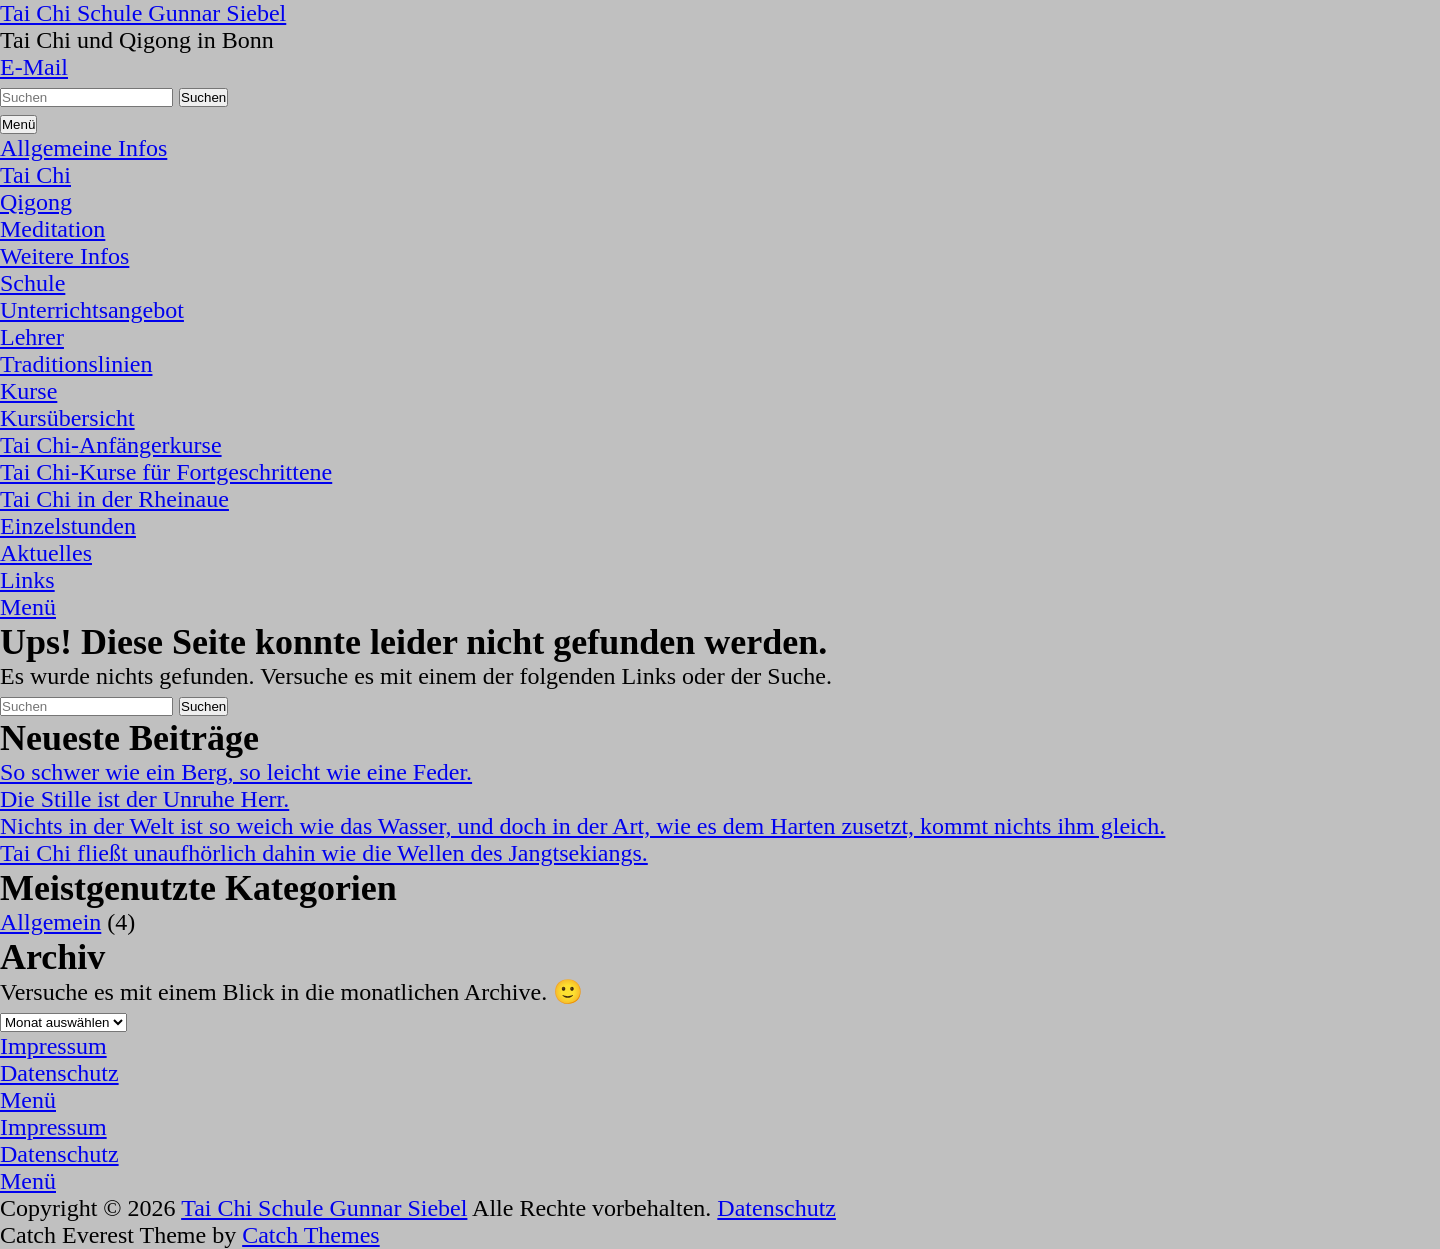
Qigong (36, 202)
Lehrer (32, 337)
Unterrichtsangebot (92, 310)
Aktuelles (46, 553)
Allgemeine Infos (83, 148)
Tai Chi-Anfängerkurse (111, 445)
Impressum (53, 1046)
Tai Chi (35, 175)
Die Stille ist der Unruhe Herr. (144, 799)
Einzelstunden (68, 526)
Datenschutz (59, 1073)
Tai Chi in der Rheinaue (114, 499)
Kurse (28, 391)
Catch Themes (311, 1235)
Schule (32, 283)
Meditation (52, 229)
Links (27, 580)
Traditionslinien (76, 364)
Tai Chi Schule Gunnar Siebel (143, 13)
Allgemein (50, 922)
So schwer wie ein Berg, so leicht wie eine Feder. (236, 772)
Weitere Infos (64, 256)
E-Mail (34, 67)
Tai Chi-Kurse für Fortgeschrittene (166, 472)
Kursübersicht (67, 418)
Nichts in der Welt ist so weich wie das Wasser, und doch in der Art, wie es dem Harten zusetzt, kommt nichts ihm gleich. (582, 826)
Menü (28, 607)
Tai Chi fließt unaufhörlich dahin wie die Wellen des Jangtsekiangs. (324, 853)
